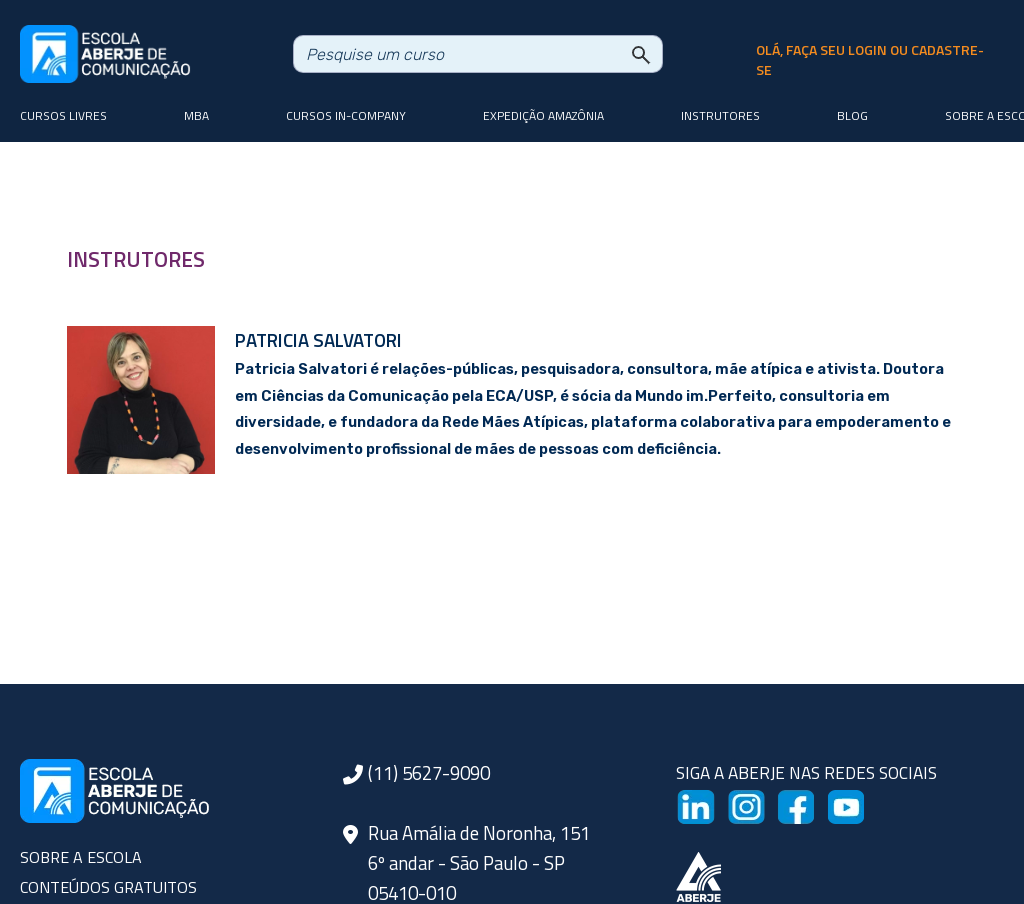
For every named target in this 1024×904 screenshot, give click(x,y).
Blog (852, 115)
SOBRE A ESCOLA (81, 857)
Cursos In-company (346, 115)
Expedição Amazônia (543, 115)
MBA (196, 115)
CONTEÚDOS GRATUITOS (108, 887)
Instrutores (720, 115)
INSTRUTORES (136, 259)
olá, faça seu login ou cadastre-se (870, 60)
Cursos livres (63, 115)
